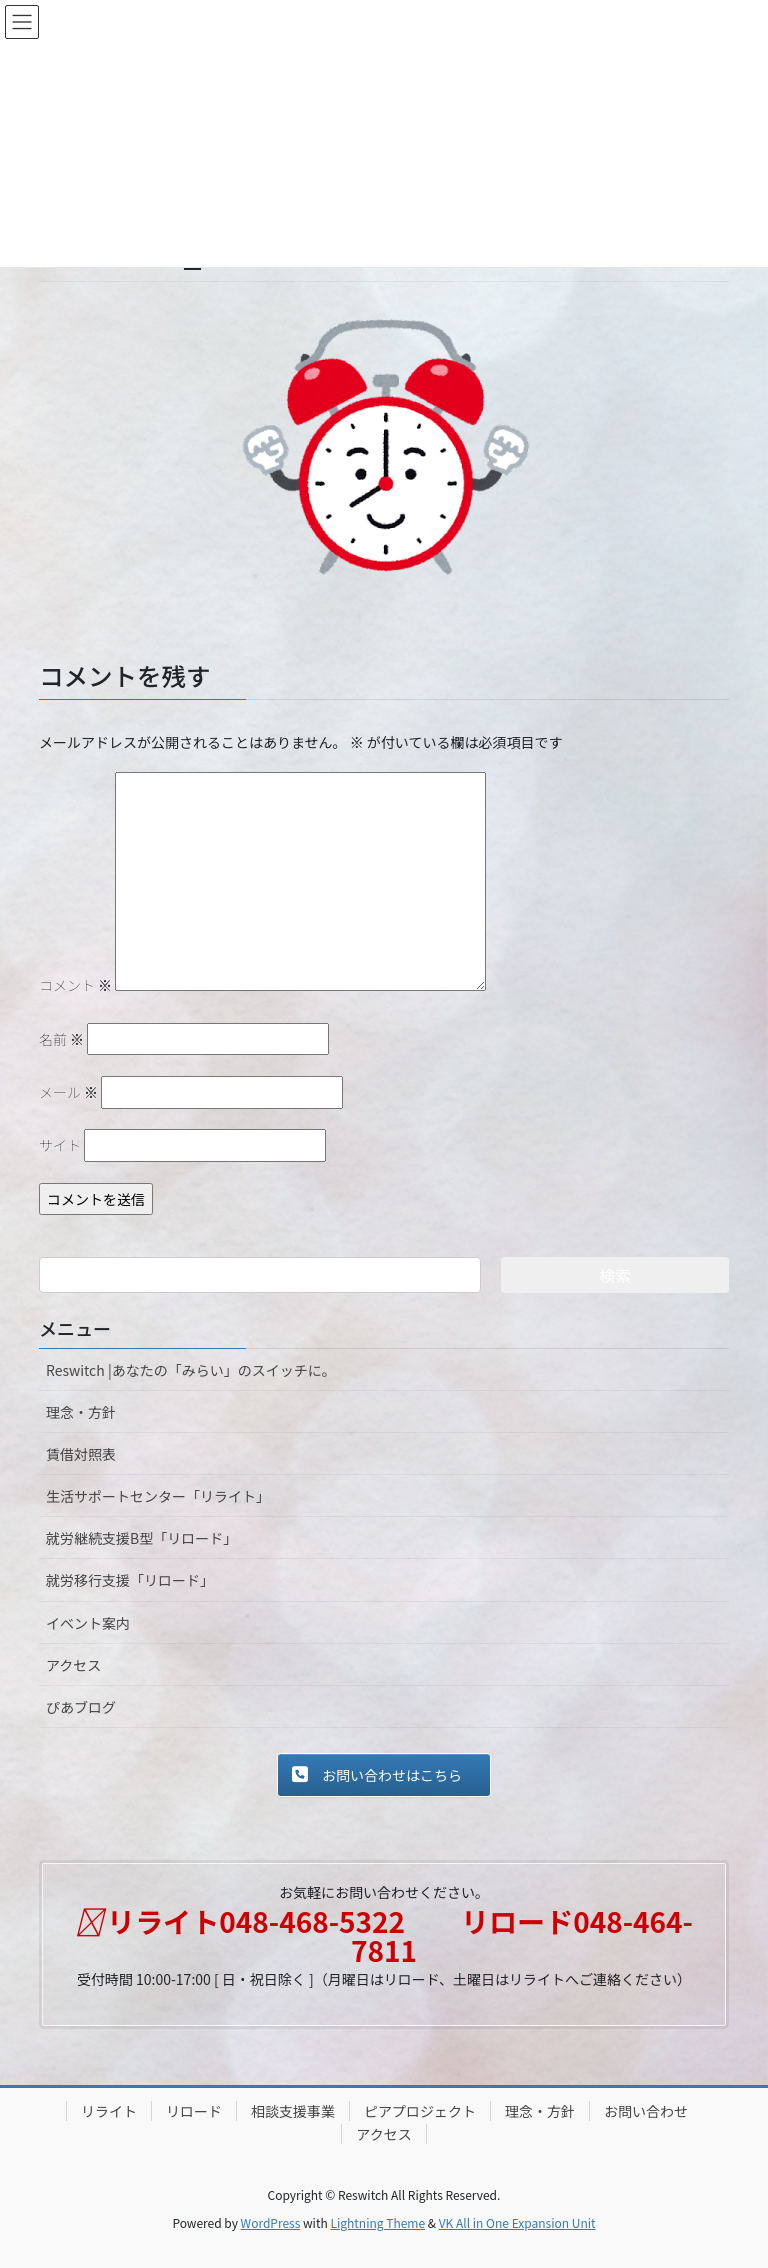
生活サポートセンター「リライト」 (158, 1496)
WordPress (271, 2222)
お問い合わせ (646, 2111)
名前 (61, 1039)
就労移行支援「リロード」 (130, 1580)
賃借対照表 (81, 1454)
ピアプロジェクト (420, 2111)
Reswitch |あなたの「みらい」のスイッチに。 (191, 1370)
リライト (109, 2111)
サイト (60, 1145)
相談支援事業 (293, 2111)
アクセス (73, 1665)
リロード (194, 2111)
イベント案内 (88, 1623)
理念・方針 (81, 1412)
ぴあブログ (81, 1707)
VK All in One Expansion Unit (517, 2222)
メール (68, 1092)
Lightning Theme (377, 2222)
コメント (75, 985)
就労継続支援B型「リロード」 (141, 1538)
